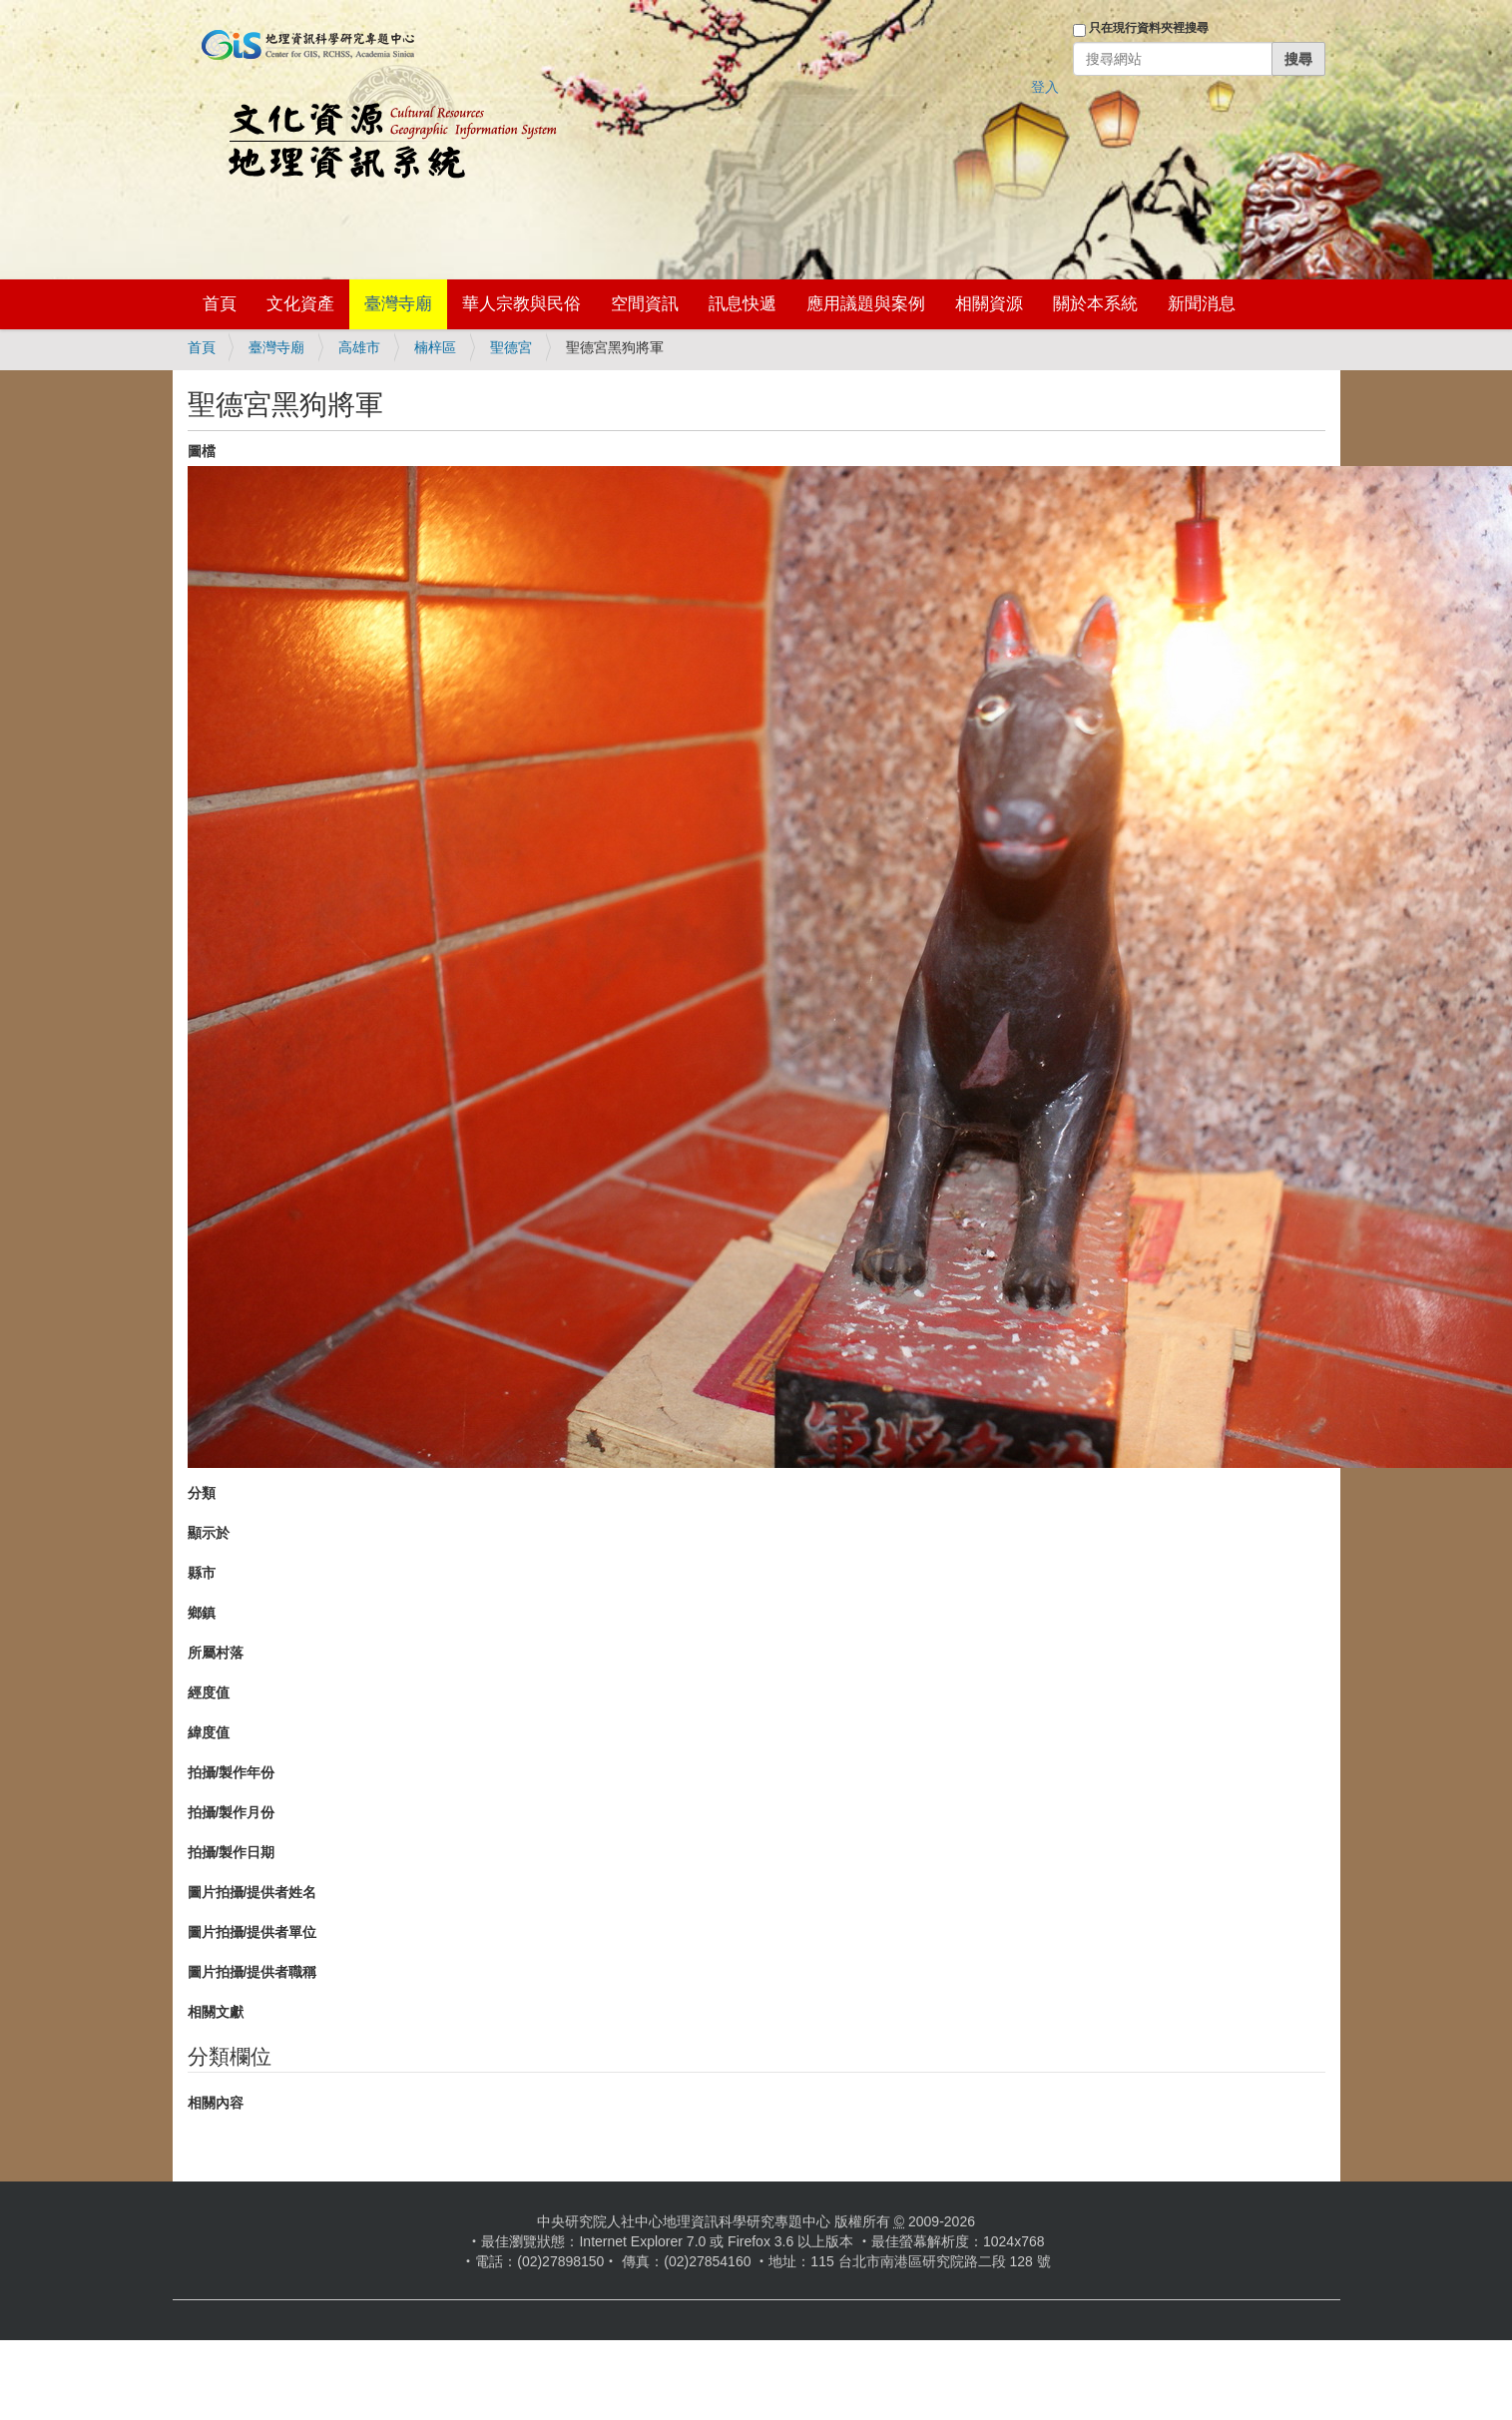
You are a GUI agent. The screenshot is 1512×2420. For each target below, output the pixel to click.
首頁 (220, 303)
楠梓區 (435, 347)
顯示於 (209, 1533)
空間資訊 (645, 303)
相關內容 (216, 2103)
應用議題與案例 (865, 303)
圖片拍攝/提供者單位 (252, 1932)
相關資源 (989, 303)
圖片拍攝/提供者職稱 (252, 1972)
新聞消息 (1202, 303)
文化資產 (300, 303)
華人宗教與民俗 (521, 303)
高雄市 (359, 347)
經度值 (209, 1692)
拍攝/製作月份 (231, 1812)
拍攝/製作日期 (231, 1852)
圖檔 (202, 451)
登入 (1045, 87)
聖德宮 (511, 347)
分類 (202, 1493)
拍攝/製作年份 (231, 1772)
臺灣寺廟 (398, 303)
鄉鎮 (202, 1613)
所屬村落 (216, 1653)
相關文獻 (216, 2012)
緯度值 (209, 1732)
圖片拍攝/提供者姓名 (252, 1892)
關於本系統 (1095, 303)
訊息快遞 (742, 303)
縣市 (202, 1573)
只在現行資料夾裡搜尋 (1149, 28)
